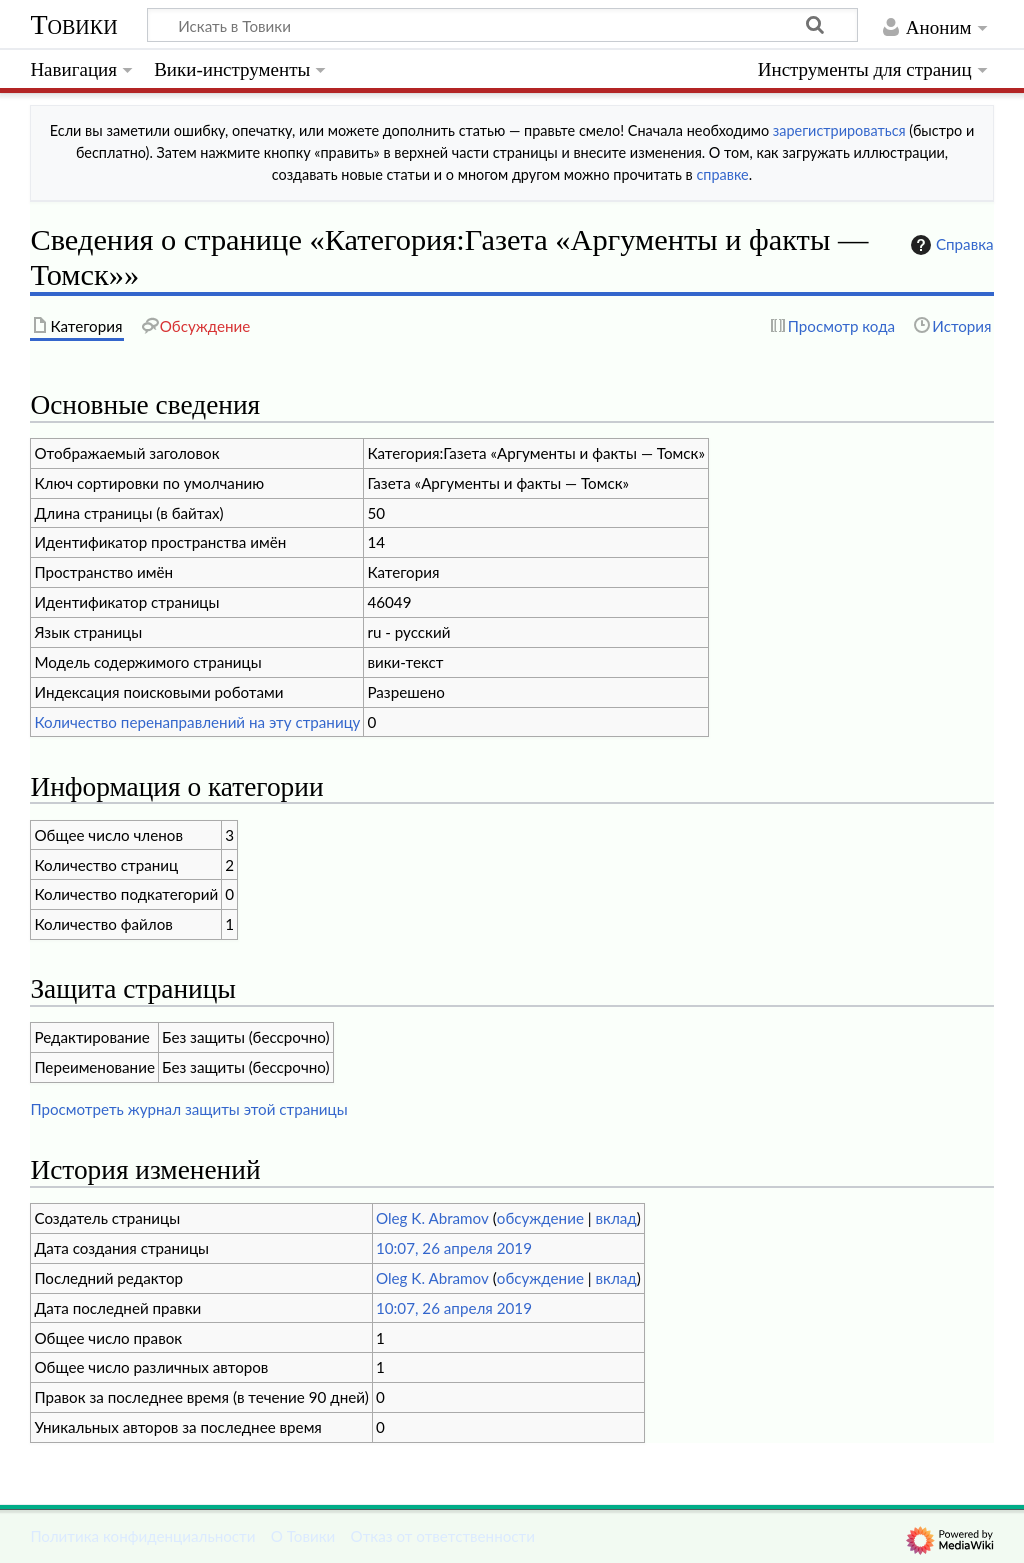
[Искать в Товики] (502, 25)
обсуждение (540, 1218)
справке (722, 174)
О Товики (303, 1536)
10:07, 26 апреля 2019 (454, 1248)
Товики (73, 24)
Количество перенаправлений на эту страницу (197, 722)
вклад (616, 1218)
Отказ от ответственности (443, 1536)
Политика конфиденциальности (142, 1536)
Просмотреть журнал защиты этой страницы (188, 1109)
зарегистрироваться (839, 130)
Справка (950, 245)
